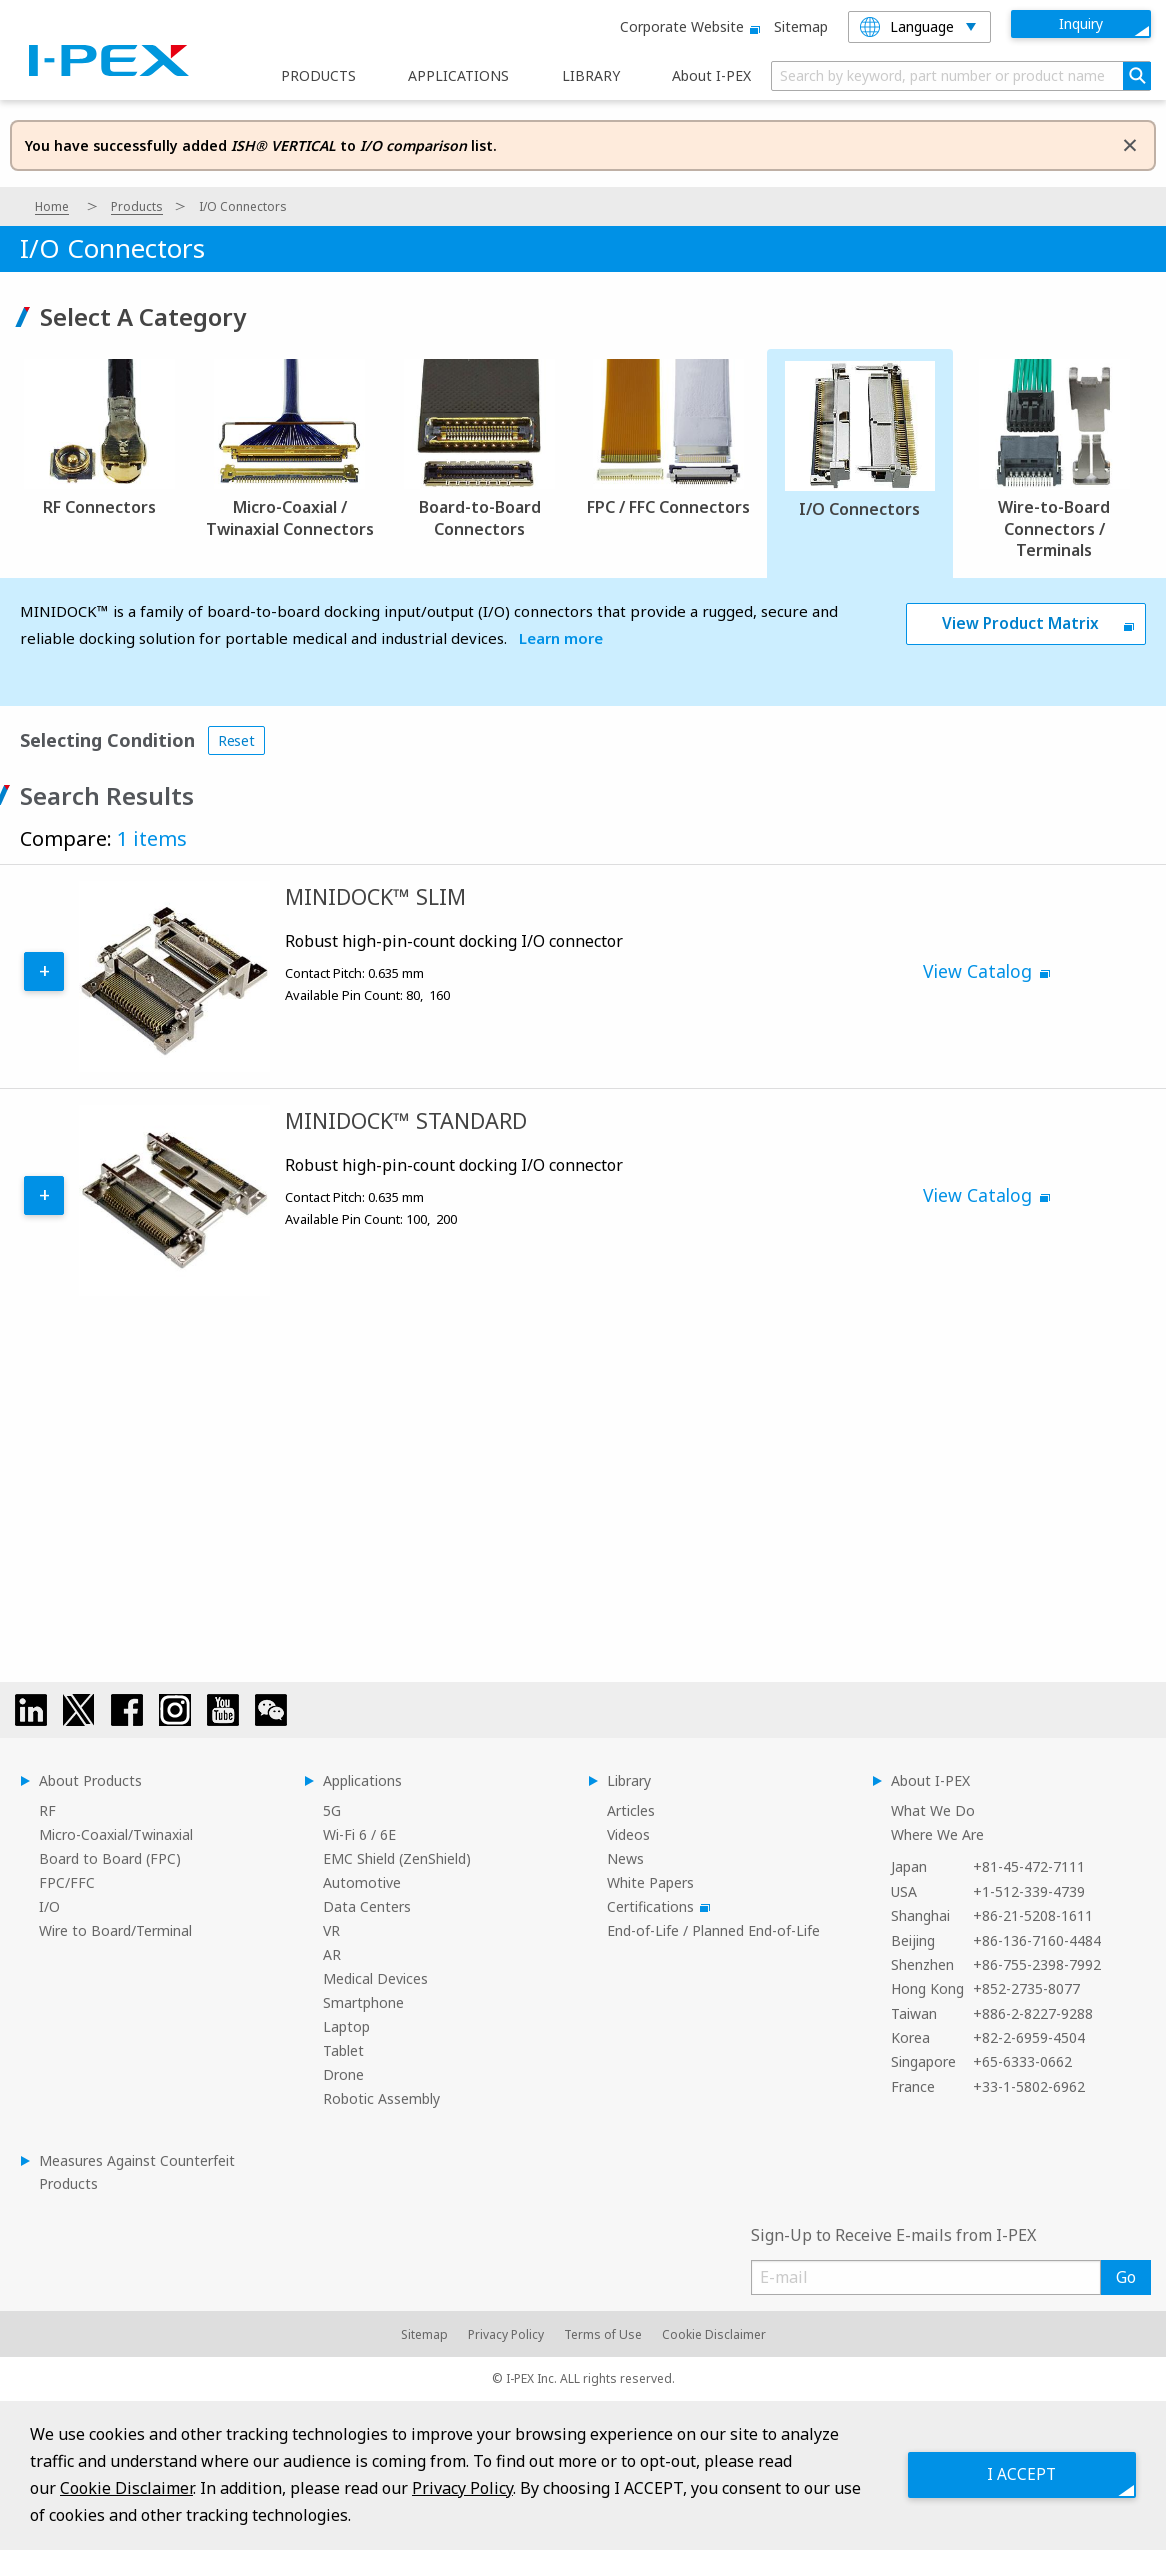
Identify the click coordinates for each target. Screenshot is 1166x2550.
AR (332, 1954)
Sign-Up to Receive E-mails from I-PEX (893, 2235)
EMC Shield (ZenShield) (397, 1858)
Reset (236, 740)
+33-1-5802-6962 (1029, 2086)
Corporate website (687, 26)
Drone (343, 2074)
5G (332, 1810)
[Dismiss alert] (1130, 144)
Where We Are (937, 1834)
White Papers (650, 1882)
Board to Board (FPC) (110, 1858)
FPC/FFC (67, 1882)
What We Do (933, 1810)
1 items (152, 838)
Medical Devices (375, 1978)
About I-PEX (711, 76)
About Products (90, 1780)
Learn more (561, 638)
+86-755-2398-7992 (1037, 1964)
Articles (631, 1810)
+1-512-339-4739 (1029, 1891)
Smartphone (363, 2002)
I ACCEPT (1016, 2475)
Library (629, 1780)
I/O (49, 1906)
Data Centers (367, 1906)
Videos (628, 1834)
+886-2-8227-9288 (1033, 2013)
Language (907, 27)
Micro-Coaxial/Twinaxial (116, 1834)
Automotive (362, 1882)
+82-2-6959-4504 (1029, 2037)
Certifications (655, 1906)
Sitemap (801, 26)
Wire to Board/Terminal (115, 1930)
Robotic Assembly (381, 2098)
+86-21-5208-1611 (1033, 1915)
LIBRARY (591, 76)
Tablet (343, 2050)
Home (52, 206)
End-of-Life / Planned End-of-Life (713, 1930)
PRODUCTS (318, 76)
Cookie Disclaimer (714, 2334)
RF (47, 1810)
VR (331, 1930)
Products (137, 206)
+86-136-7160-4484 (1037, 1940)
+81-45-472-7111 (1029, 1866)
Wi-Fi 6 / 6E (359, 1834)
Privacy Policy (506, 2334)
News (625, 1858)
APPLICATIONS (458, 76)
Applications (362, 1780)
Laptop (346, 2026)
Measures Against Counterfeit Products (137, 2171)
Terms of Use (603, 2334)
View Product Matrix (1020, 624)
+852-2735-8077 (1026, 1988)
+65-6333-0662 (1022, 2061)
